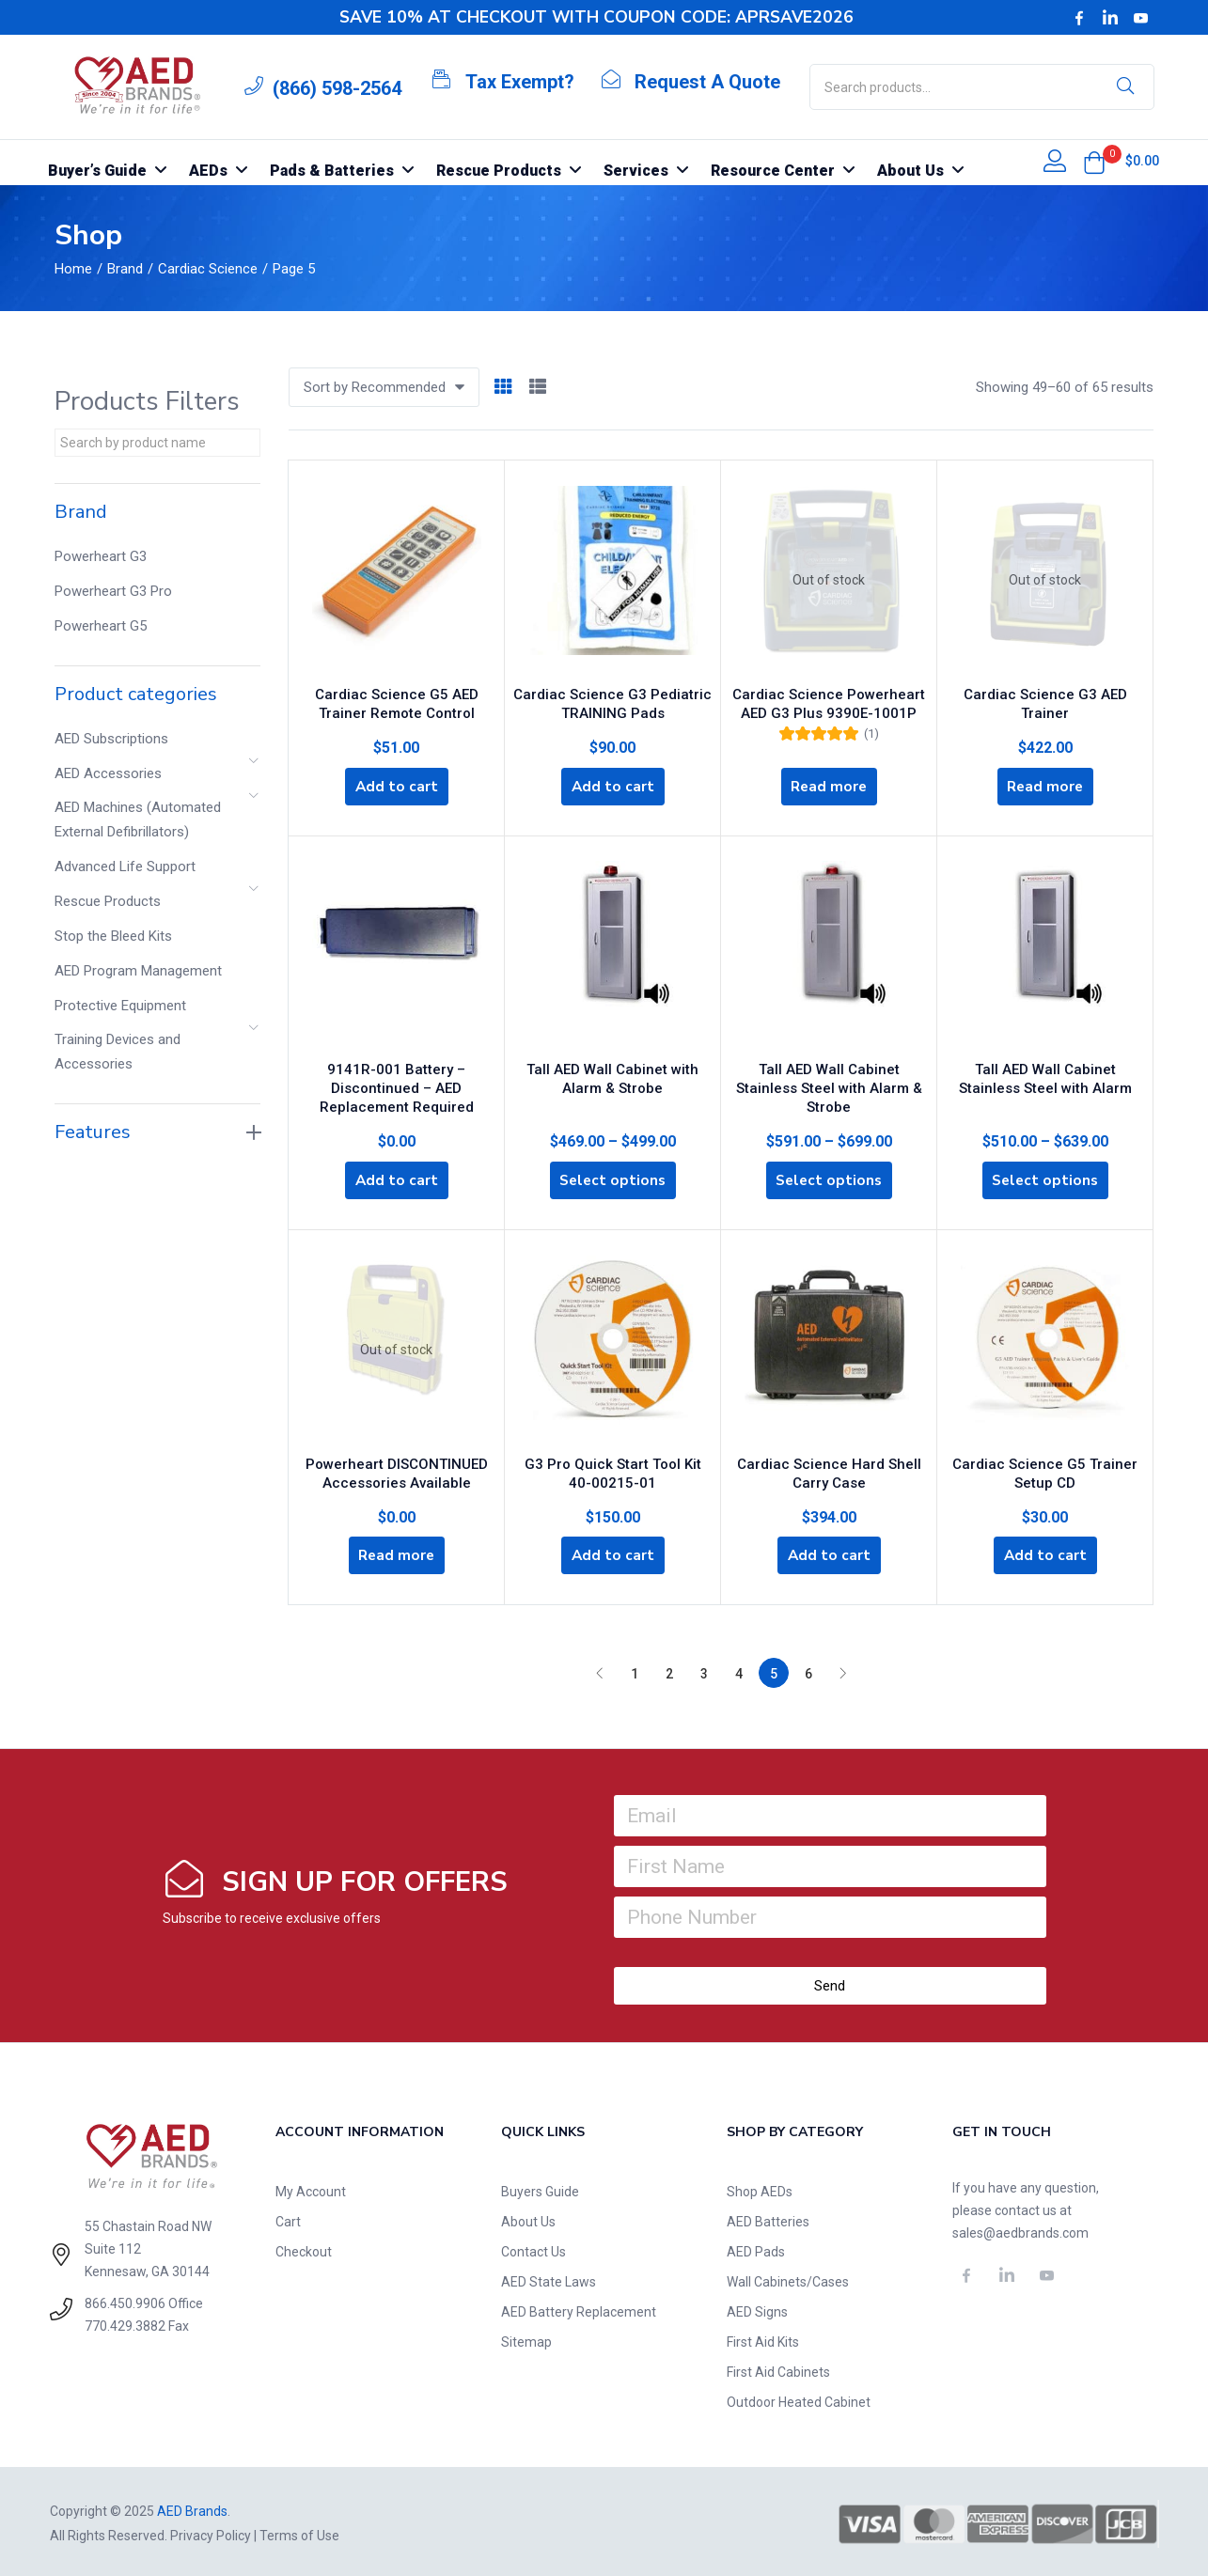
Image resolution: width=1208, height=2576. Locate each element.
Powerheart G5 (101, 625)
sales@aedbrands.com (1020, 2229)
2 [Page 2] (669, 1670)
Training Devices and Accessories (117, 1051)
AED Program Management (138, 970)
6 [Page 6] (808, 1670)
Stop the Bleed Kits (113, 936)
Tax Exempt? (519, 81)
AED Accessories (108, 773)
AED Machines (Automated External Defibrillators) (138, 819)
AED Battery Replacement (578, 2308)
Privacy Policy (210, 2531)
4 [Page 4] (739, 1670)
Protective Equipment (120, 1005)
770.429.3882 (125, 2322)
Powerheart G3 (101, 556)
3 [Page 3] (704, 1670)
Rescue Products (108, 901)
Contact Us (533, 2248)
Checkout (303, 2248)
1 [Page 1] (634, 1670)
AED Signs (757, 2308)
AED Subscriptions (111, 738)
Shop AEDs (759, 2187)
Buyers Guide (540, 2187)
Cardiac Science (208, 268)
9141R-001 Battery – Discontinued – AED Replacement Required (397, 1081)
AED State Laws (548, 2278)
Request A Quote (707, 81)
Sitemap (526, 2338)
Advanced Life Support (125, 866)
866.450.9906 (125, 2299)
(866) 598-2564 (337, 88)
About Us (528, 2217)
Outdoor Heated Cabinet (799, 2398)
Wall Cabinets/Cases (788, 2278)
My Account (310, 2187)
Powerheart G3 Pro (113, 591)
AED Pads (756, 2248)
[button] (1094, 162)
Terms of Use (299, 2531)
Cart (288, 2217)
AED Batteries (768, 2217)
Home (73, 268)
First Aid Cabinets (778, 2368)
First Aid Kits (763, 2338)
